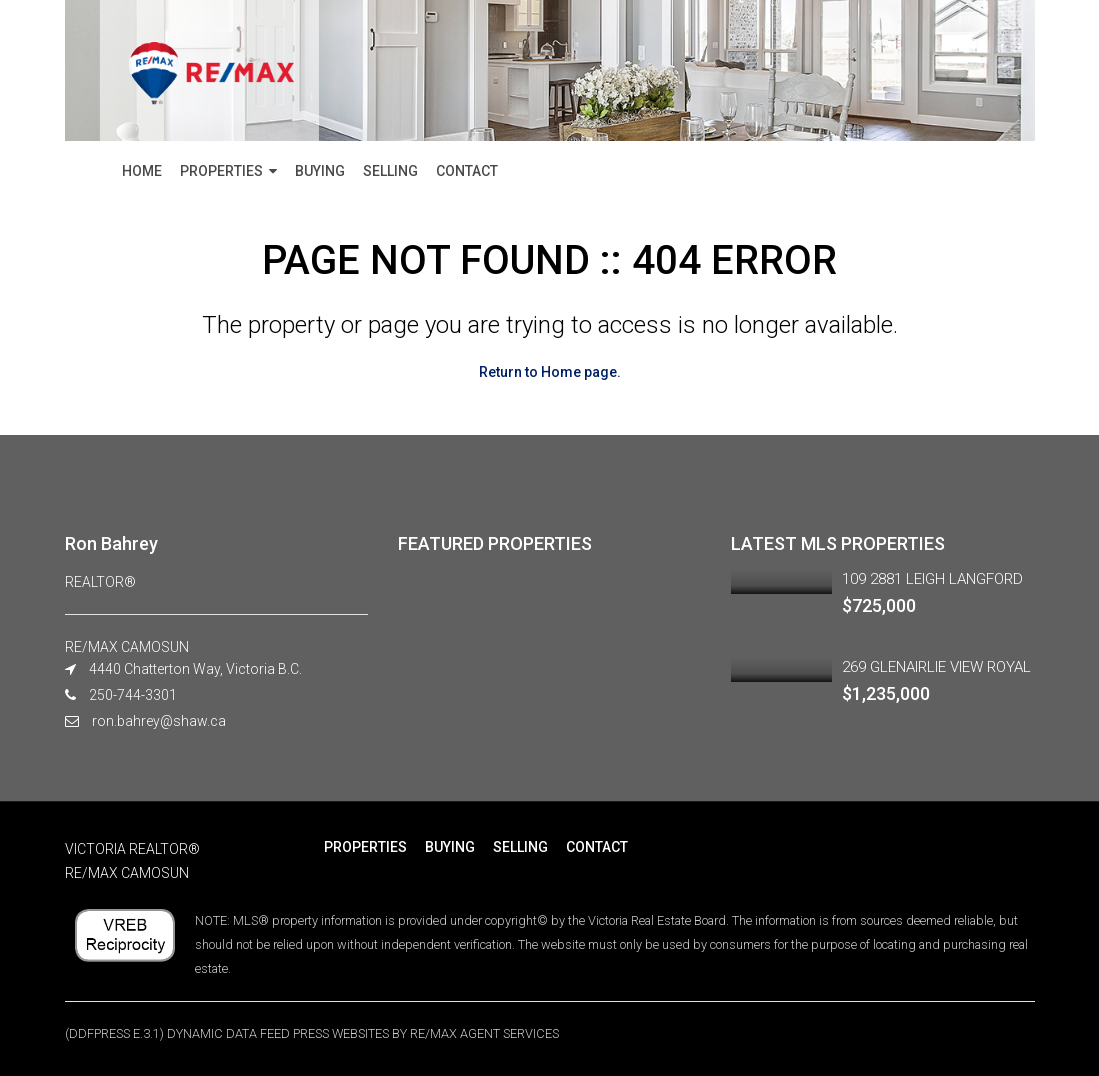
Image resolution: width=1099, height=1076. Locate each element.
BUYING (320, 171)
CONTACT (467, 171)
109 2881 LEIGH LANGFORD (932, 579)
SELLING (390, 171)
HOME (142, 171)
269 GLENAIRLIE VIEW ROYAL (936, 667)
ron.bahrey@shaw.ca (159, 721)
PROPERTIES (221, 171)
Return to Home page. (550, 372)
